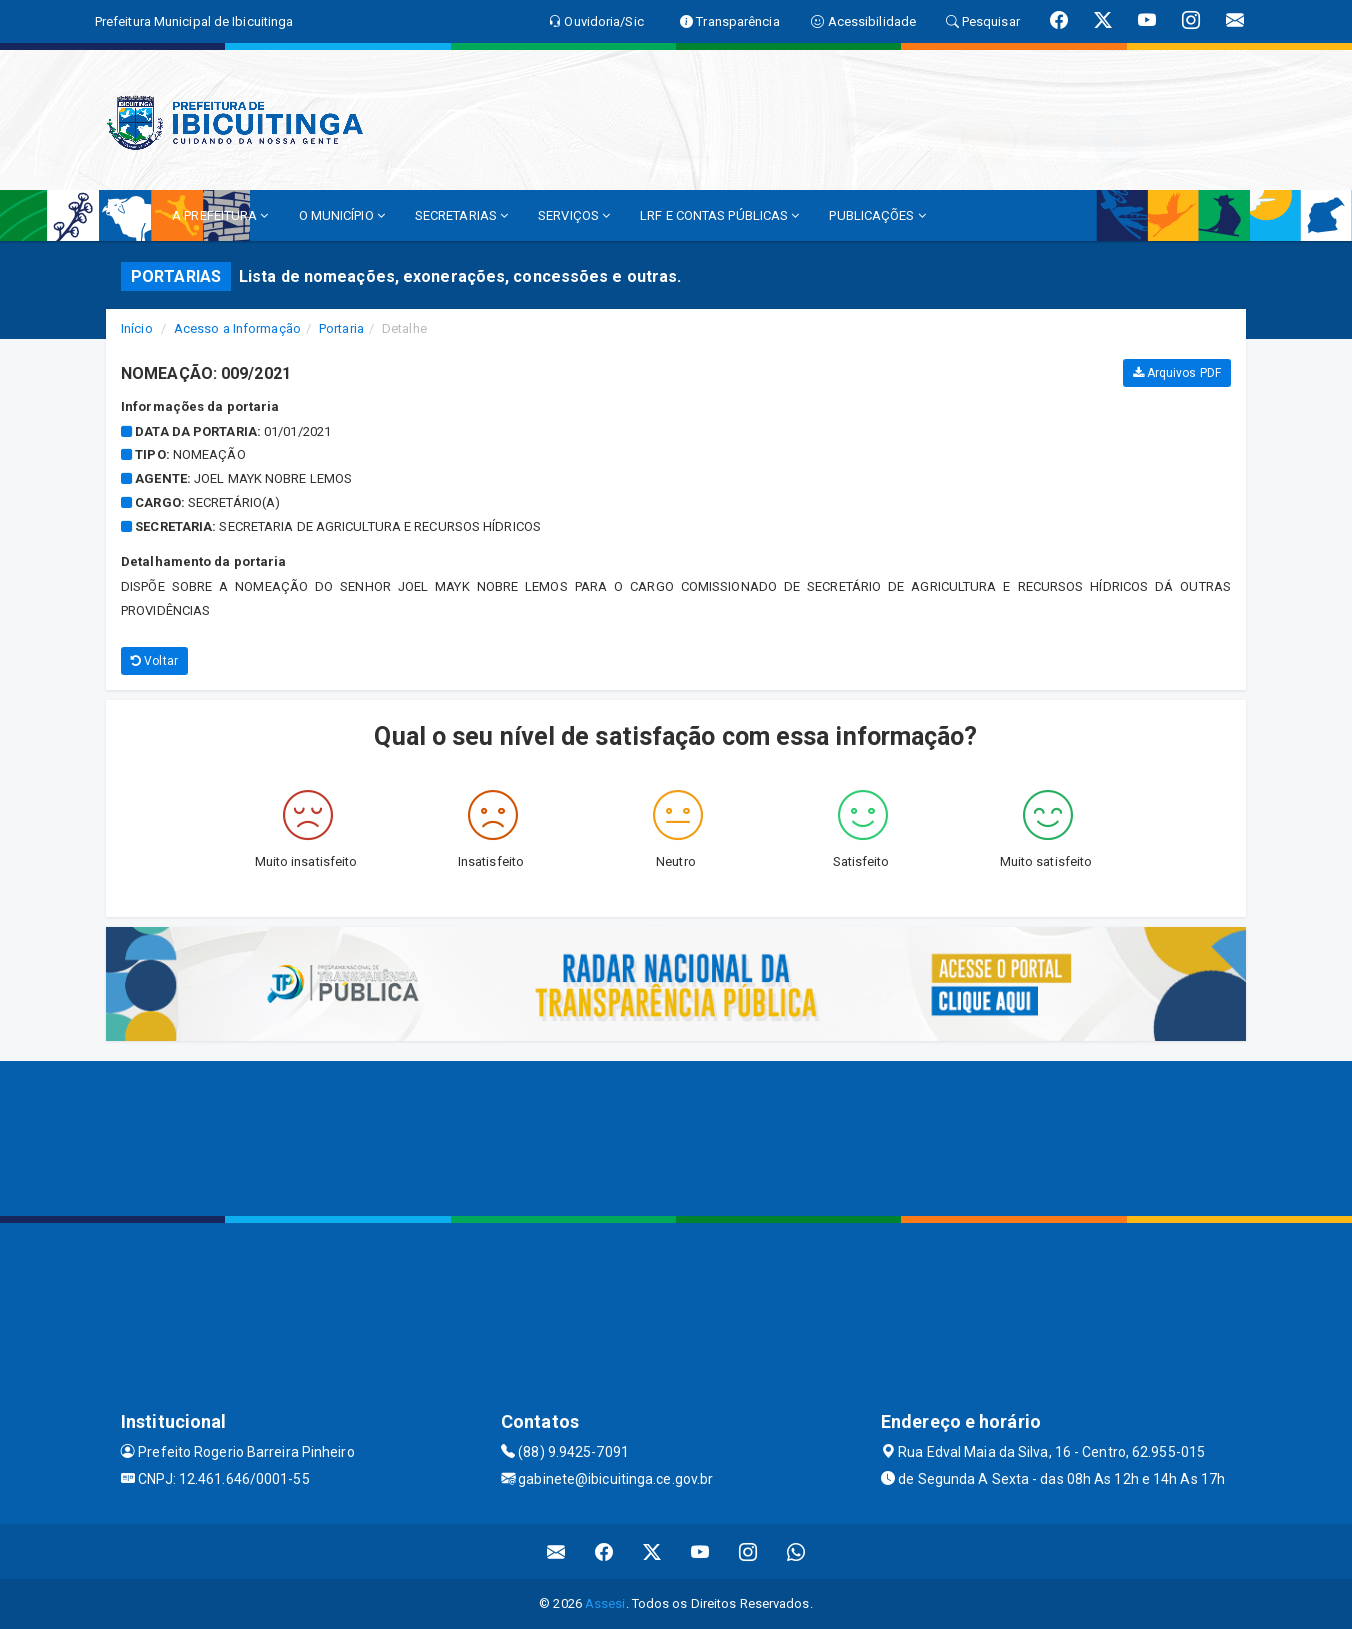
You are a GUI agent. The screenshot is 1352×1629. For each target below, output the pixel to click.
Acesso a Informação (237, 328)
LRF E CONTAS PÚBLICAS (719, 215)
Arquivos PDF (1177, 373)
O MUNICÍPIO (342, 215)
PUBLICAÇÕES (877, 215)
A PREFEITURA (220, 215)
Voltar (154, 661)
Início (137, 328)
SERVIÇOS (574, 215)
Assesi (605, 1603)
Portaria (341, 328)
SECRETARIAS (461, 215)
